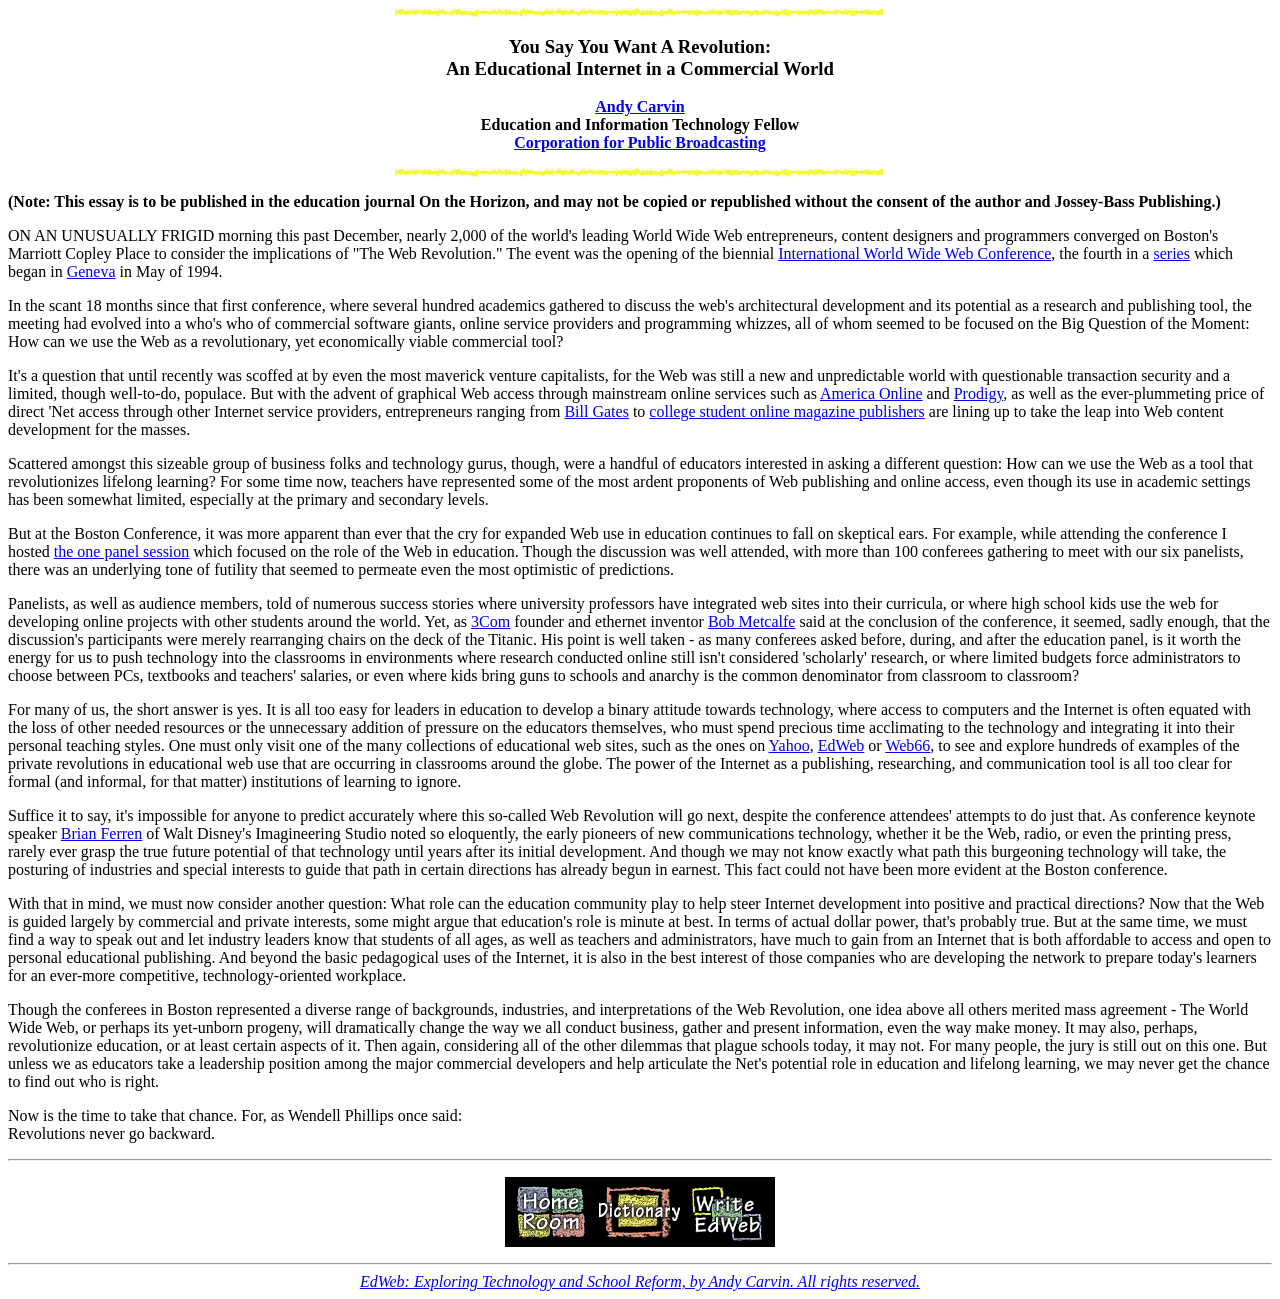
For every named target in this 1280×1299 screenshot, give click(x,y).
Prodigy (979, 393)
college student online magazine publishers (786, 411)
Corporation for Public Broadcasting (639, 142)
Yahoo (789, 745)
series (1171, 253)
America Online (871, 393)
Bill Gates (596, 411)
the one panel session (122, 551)
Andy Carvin (639, 106)
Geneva (91, 271)
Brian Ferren (101, 833)
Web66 (907, 745)
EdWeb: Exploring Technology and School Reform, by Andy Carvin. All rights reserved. (640, 1281)
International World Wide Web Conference (914, 253)
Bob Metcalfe (752, 621)
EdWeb (841, 745)
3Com (490, 621)
